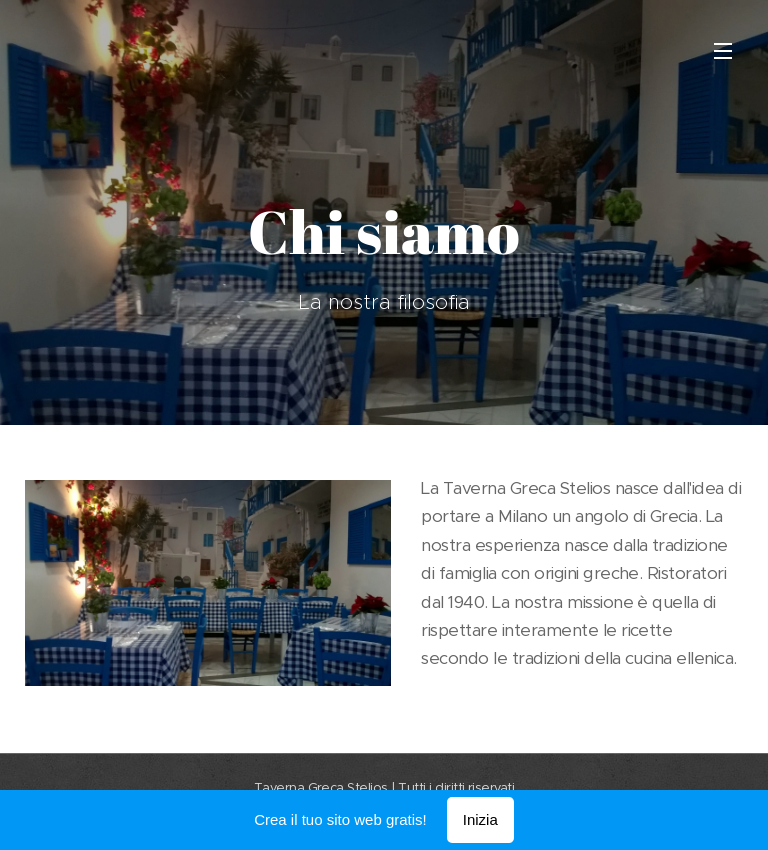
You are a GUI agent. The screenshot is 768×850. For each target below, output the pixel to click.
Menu (723, 51)
